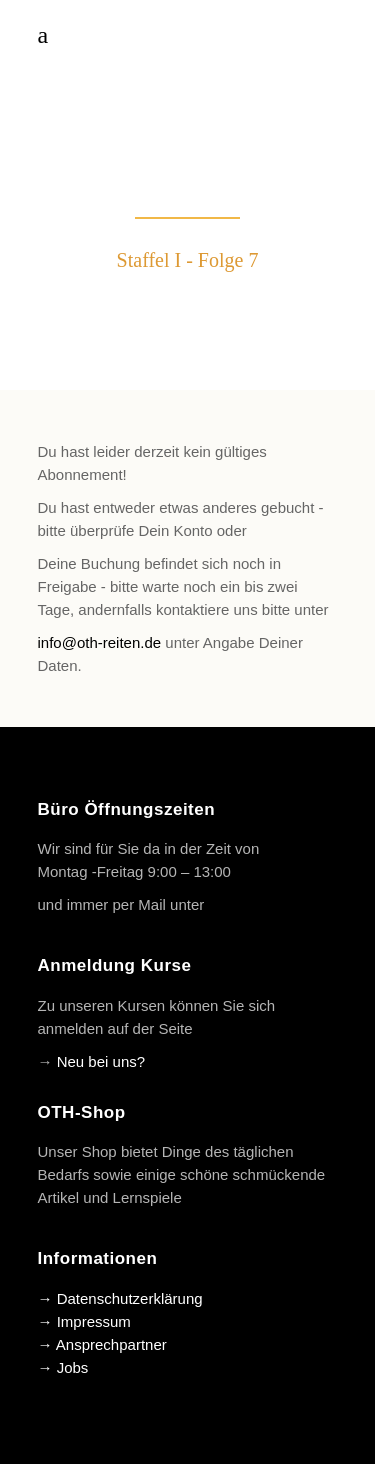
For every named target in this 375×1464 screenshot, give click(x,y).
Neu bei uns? (101, 1061)
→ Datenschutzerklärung (120, 1298)
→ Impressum (84, 1321)
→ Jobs (63, 1367)
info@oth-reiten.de (100, 642)
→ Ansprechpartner (102, 1344)
